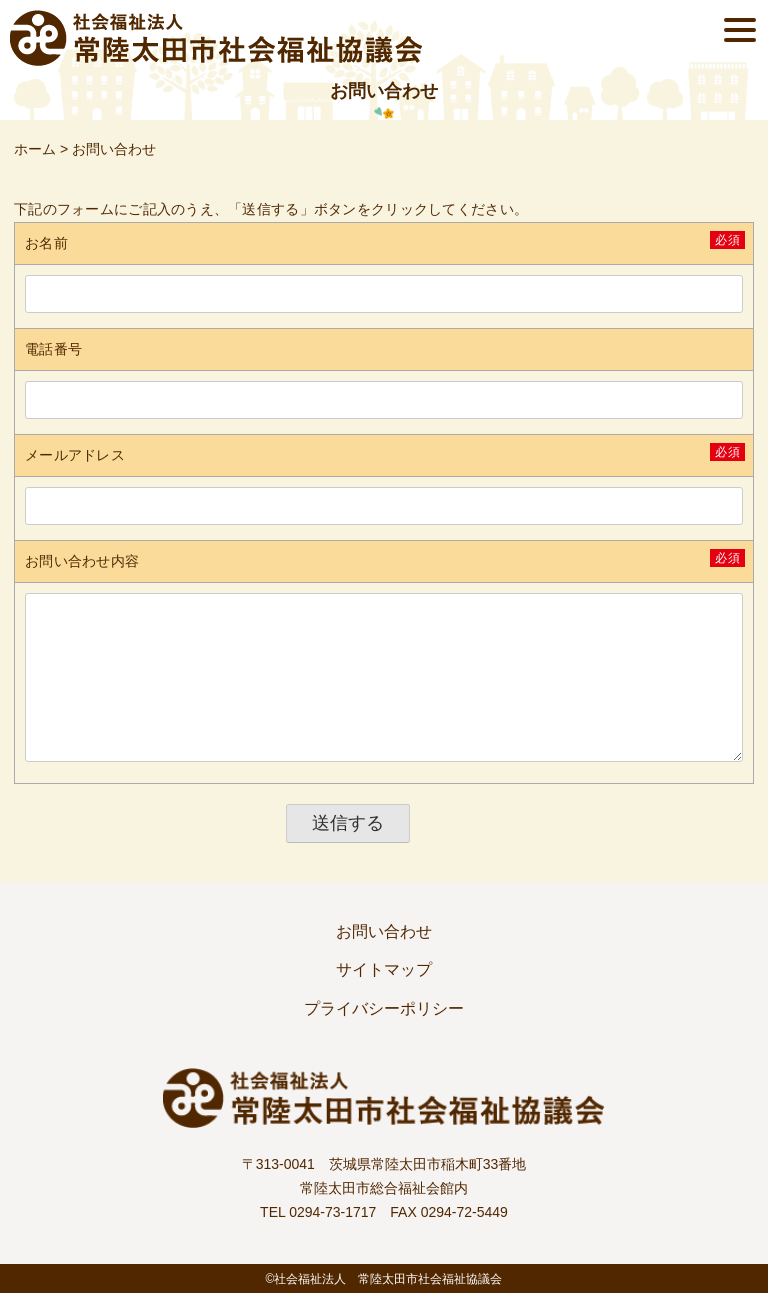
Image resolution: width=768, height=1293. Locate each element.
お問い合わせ (384, 931)
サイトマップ (384, 969)
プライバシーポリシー (384, 1008)
